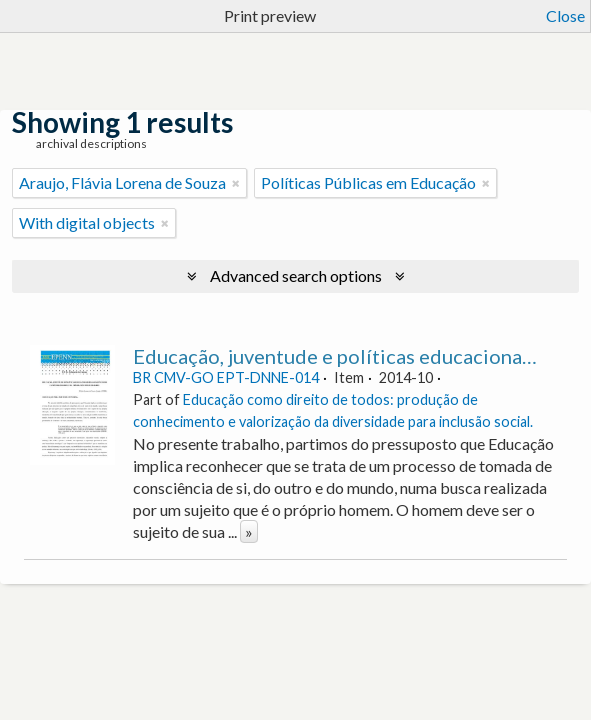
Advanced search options (296, 275)
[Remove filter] (236, 183)
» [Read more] (249, 531)
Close (565, 15)
